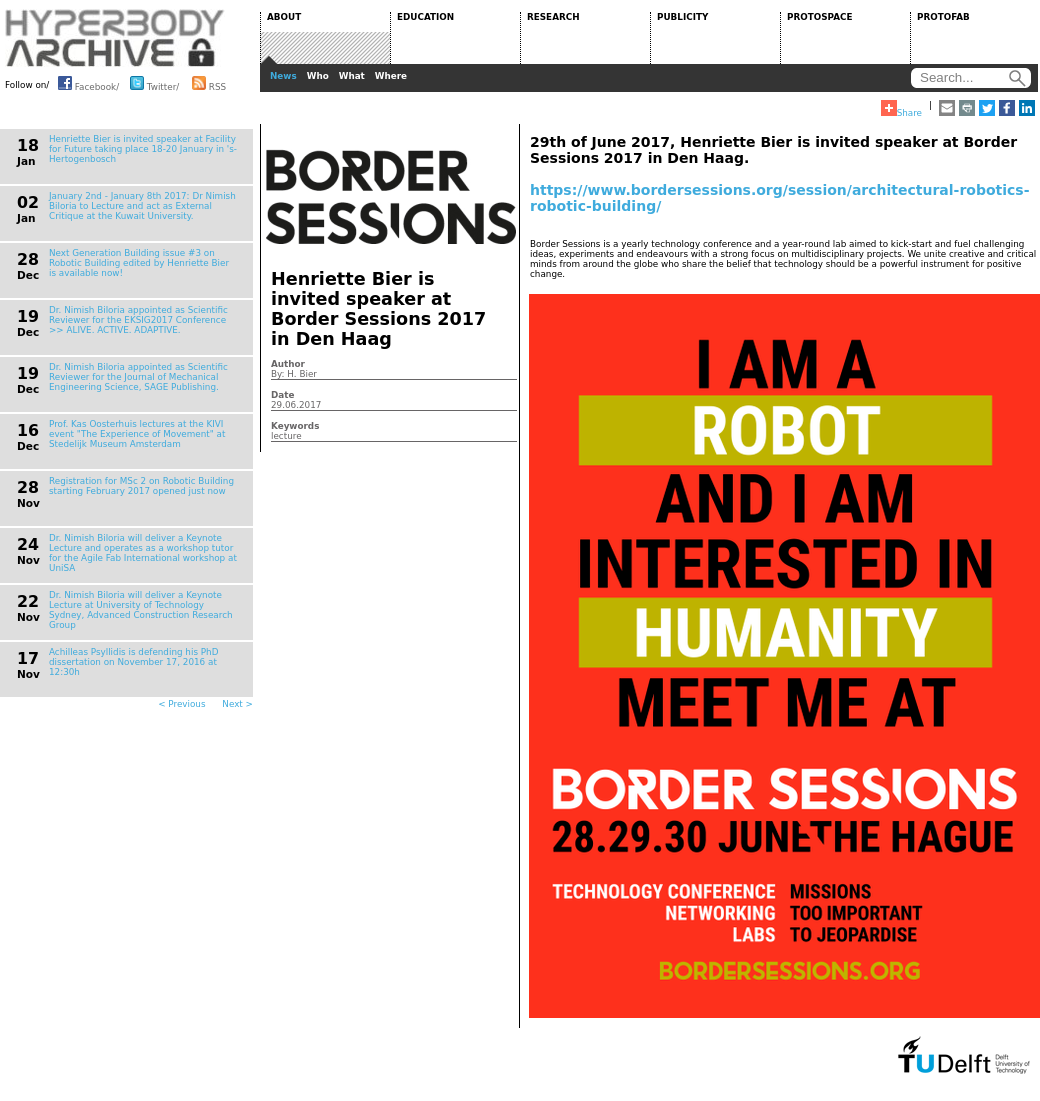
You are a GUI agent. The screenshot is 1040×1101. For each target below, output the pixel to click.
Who (318, 76)
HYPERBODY (115, 38)
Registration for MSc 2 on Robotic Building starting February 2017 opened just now (141, 486)
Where (391, 76)
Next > (237, 704)
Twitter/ (154, 83)
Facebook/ (88, 83)
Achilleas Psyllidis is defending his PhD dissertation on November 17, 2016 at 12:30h (133, 662)
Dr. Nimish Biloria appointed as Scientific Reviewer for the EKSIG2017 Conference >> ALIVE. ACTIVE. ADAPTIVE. (138, 320)
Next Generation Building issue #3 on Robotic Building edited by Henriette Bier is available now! (139, 263)
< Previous (181, 704)
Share (901, 109)
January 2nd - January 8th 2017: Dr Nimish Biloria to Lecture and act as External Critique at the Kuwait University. (142, 206)
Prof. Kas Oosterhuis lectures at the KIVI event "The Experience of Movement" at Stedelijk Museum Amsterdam (137, 434)
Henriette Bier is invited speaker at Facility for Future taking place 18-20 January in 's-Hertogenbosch (143, 149)
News (283, 76)
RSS (209, 83)
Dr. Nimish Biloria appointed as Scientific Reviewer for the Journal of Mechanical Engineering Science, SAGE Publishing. (138, 377)
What (352, 76)
